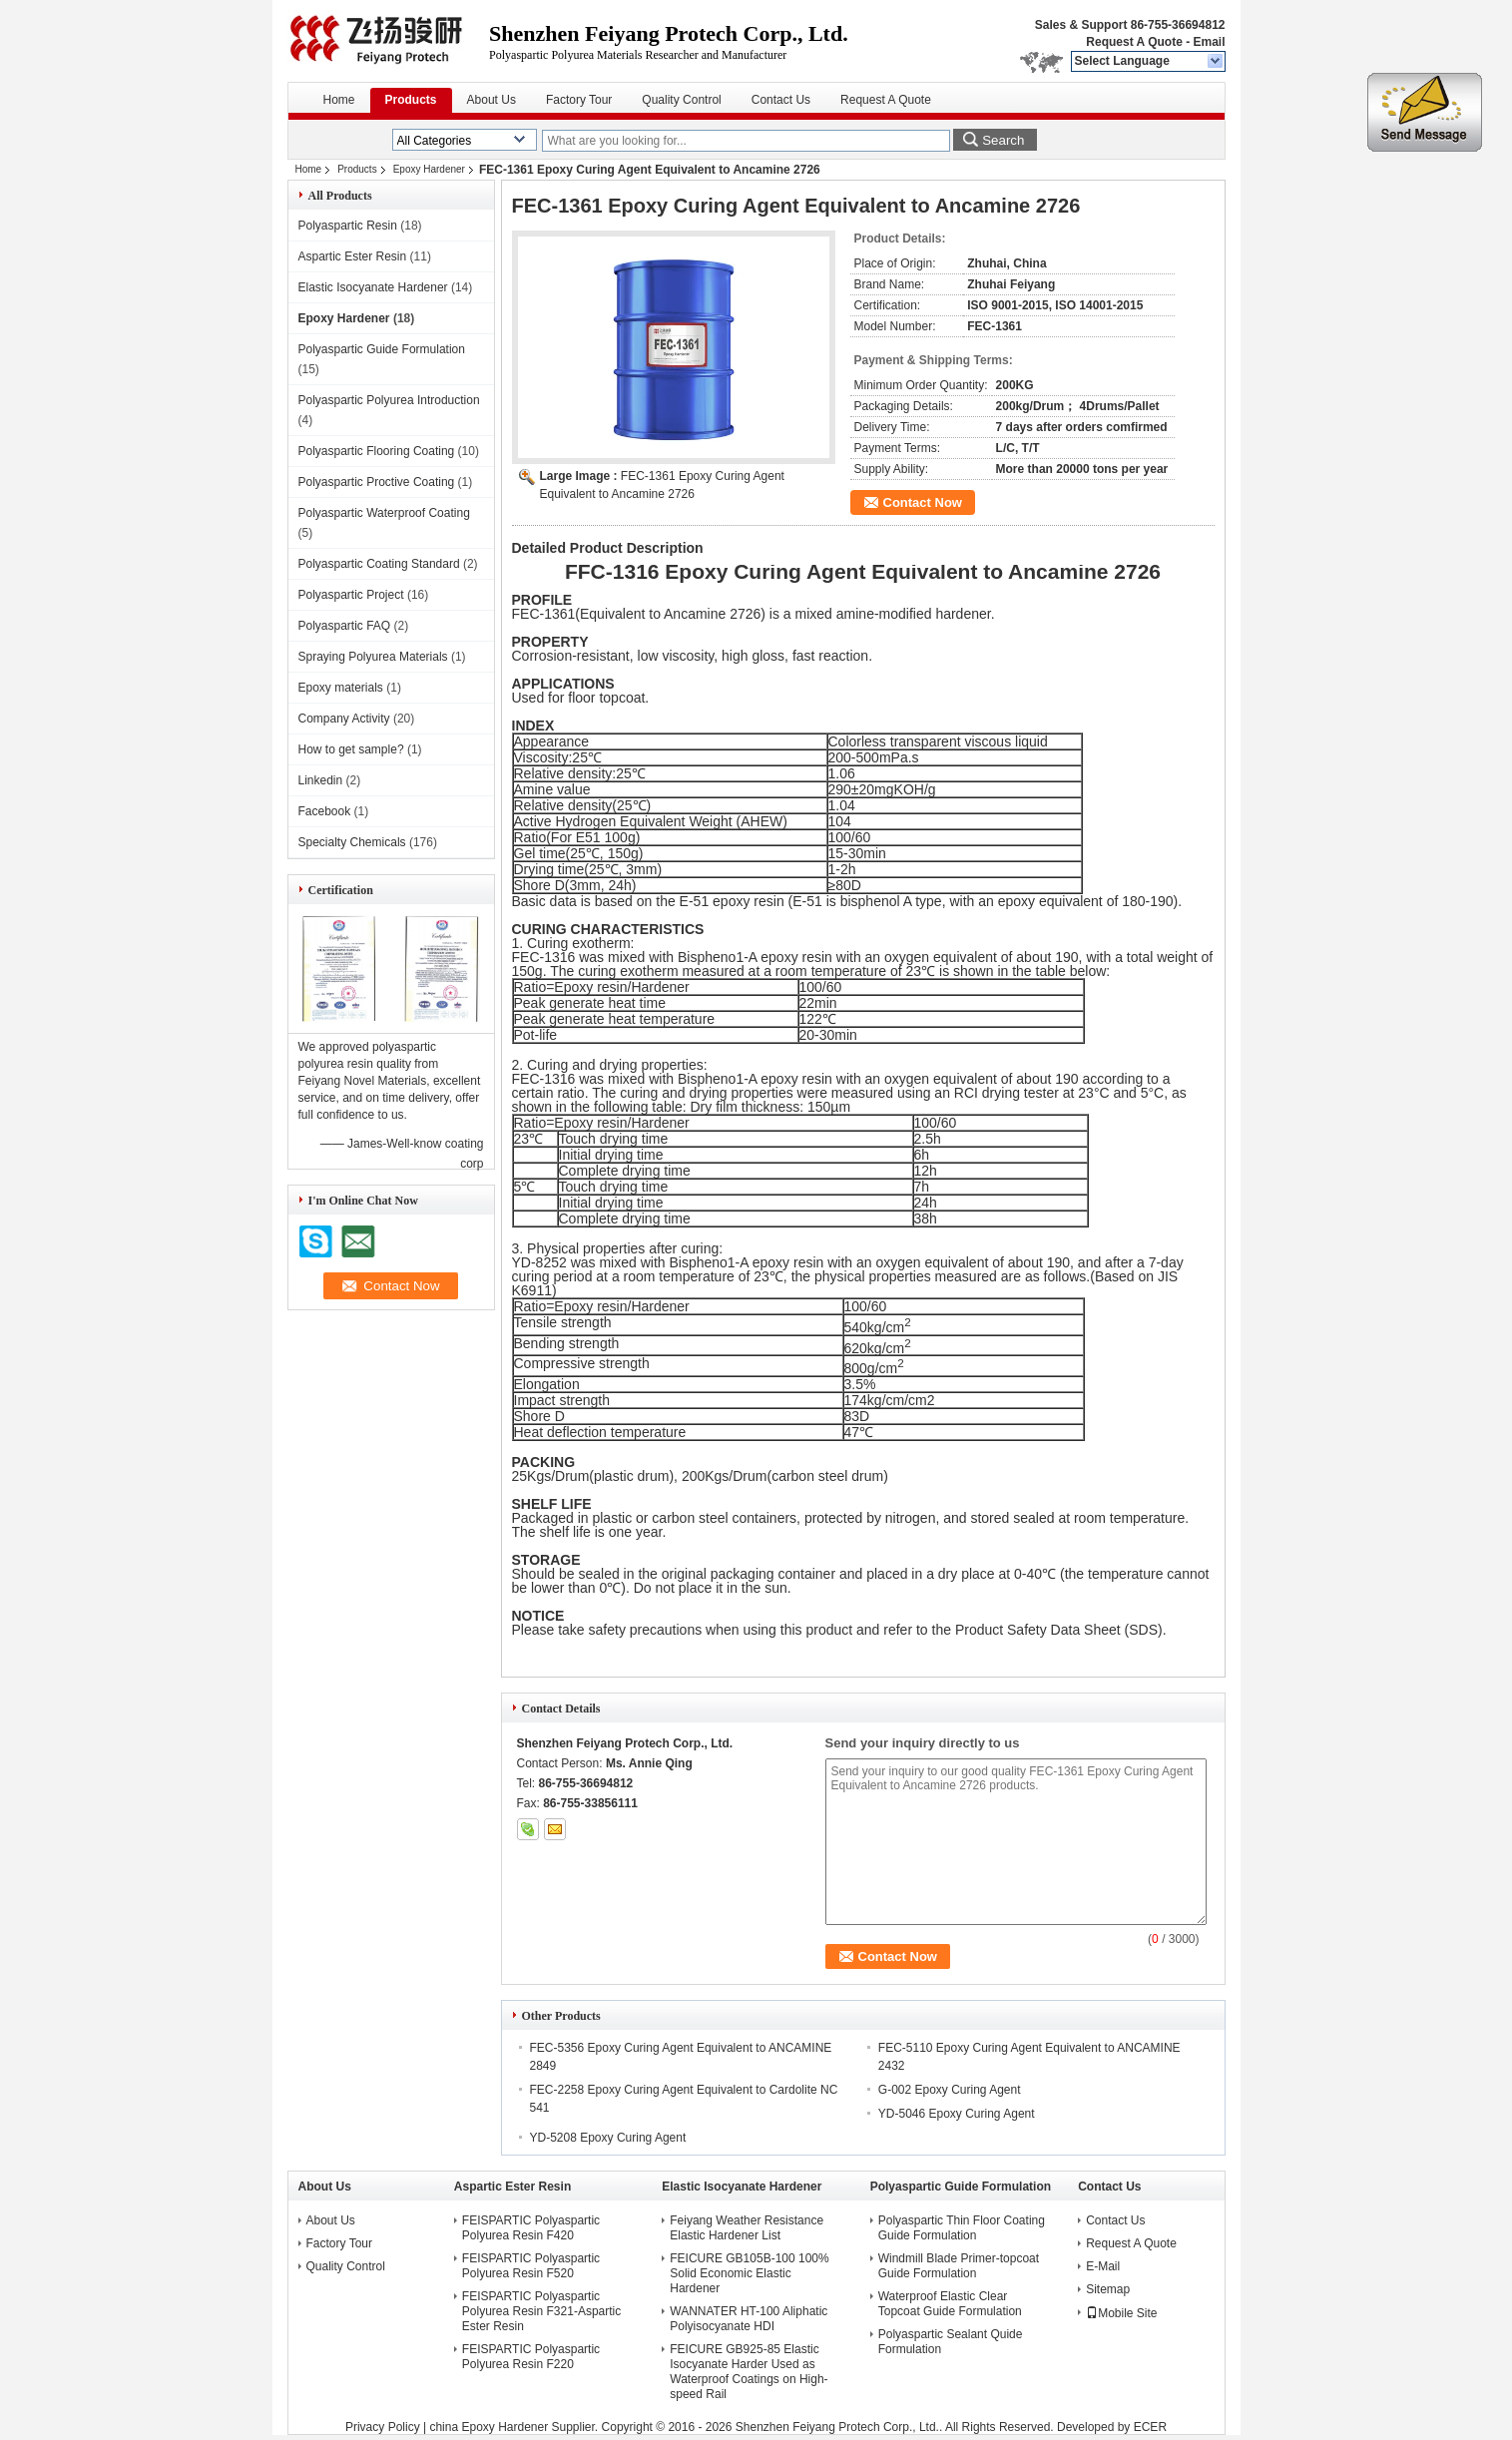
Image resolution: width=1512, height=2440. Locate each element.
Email (1209, 42)
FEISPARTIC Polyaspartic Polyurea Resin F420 (531, 2227)
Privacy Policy (382, 2427)
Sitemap (1108, 2289)
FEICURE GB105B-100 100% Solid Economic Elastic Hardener (749, 2273)
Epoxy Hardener (429, 169)
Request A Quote (1134, 42)
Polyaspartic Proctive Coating (376, 482)
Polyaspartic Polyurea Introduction (389, 400)
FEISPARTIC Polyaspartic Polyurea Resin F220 (531, 2356)
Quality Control (681, 100)
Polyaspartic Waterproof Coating (384, 513)
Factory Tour (579, 100)
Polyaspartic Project (351, 595)
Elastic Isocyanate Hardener (373, 287)
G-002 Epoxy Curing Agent (949, 2090)
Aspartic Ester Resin (352, 256)
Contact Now (922, 502)
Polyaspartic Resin (347, 226)
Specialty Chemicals (352, 842)
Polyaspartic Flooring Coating (376, 451)
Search (1003, 140)
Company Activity (344, 719)
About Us (491, 100)
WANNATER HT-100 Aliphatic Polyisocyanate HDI (748, 2318)
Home (339, 100)
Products (411, 100)
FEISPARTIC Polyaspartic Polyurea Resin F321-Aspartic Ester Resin (541, 2311)
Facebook (324, 811)
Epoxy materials (340, 688)
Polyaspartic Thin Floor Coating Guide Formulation (961, 2227)
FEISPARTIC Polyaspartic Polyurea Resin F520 (531, 2265)
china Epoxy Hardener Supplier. (515, 2427)
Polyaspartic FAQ (344, 626)
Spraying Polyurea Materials (373, 657)
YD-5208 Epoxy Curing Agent (608, 2138)
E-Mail (1103, 2266)
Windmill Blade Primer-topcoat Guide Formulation (958, 2265)
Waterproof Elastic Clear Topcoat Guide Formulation (950, 2303)
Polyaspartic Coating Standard (379, 564)
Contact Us (781, 100)
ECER (1150, 2427)
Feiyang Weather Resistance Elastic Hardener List (746, 2227)
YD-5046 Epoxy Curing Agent (956, 2114)
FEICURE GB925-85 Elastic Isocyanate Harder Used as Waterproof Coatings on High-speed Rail (748, 2371)
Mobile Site (1121, 2313)
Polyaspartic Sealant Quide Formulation (950, 2341)
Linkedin (320, 780)
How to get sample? (351, 749)
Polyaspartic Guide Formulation (381, 349)
